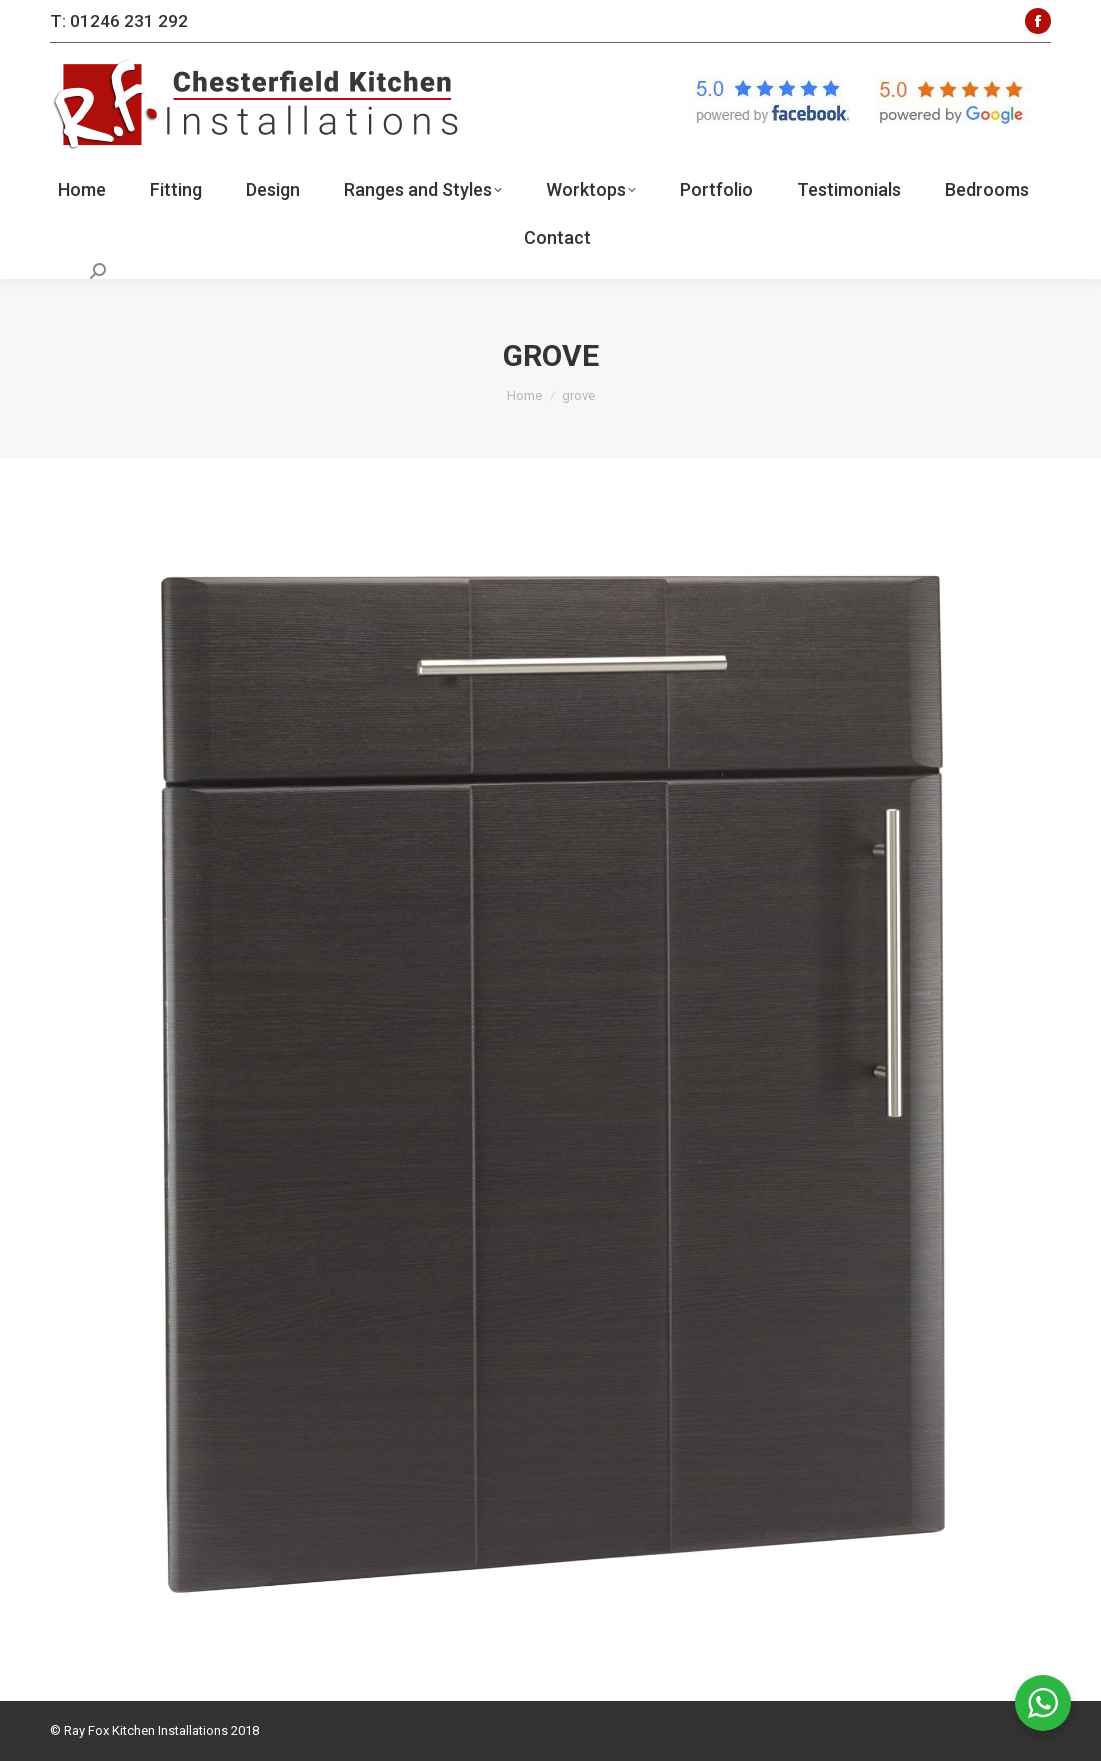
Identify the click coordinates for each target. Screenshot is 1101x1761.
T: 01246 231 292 (119, 21)
